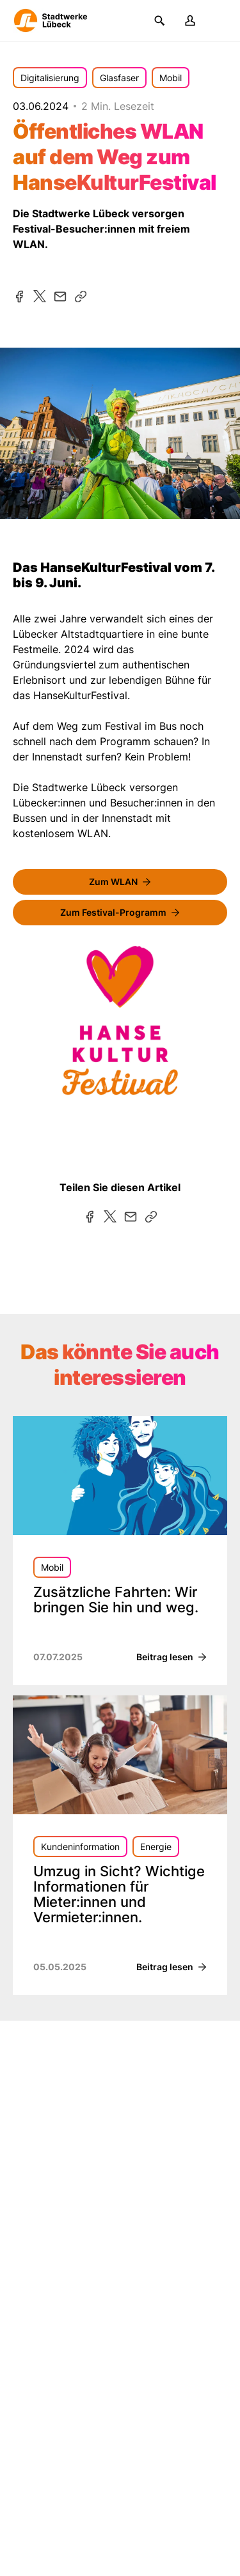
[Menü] (220, 20)
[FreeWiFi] (120, 882)
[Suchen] (159, 20)
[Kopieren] (80, 296)
